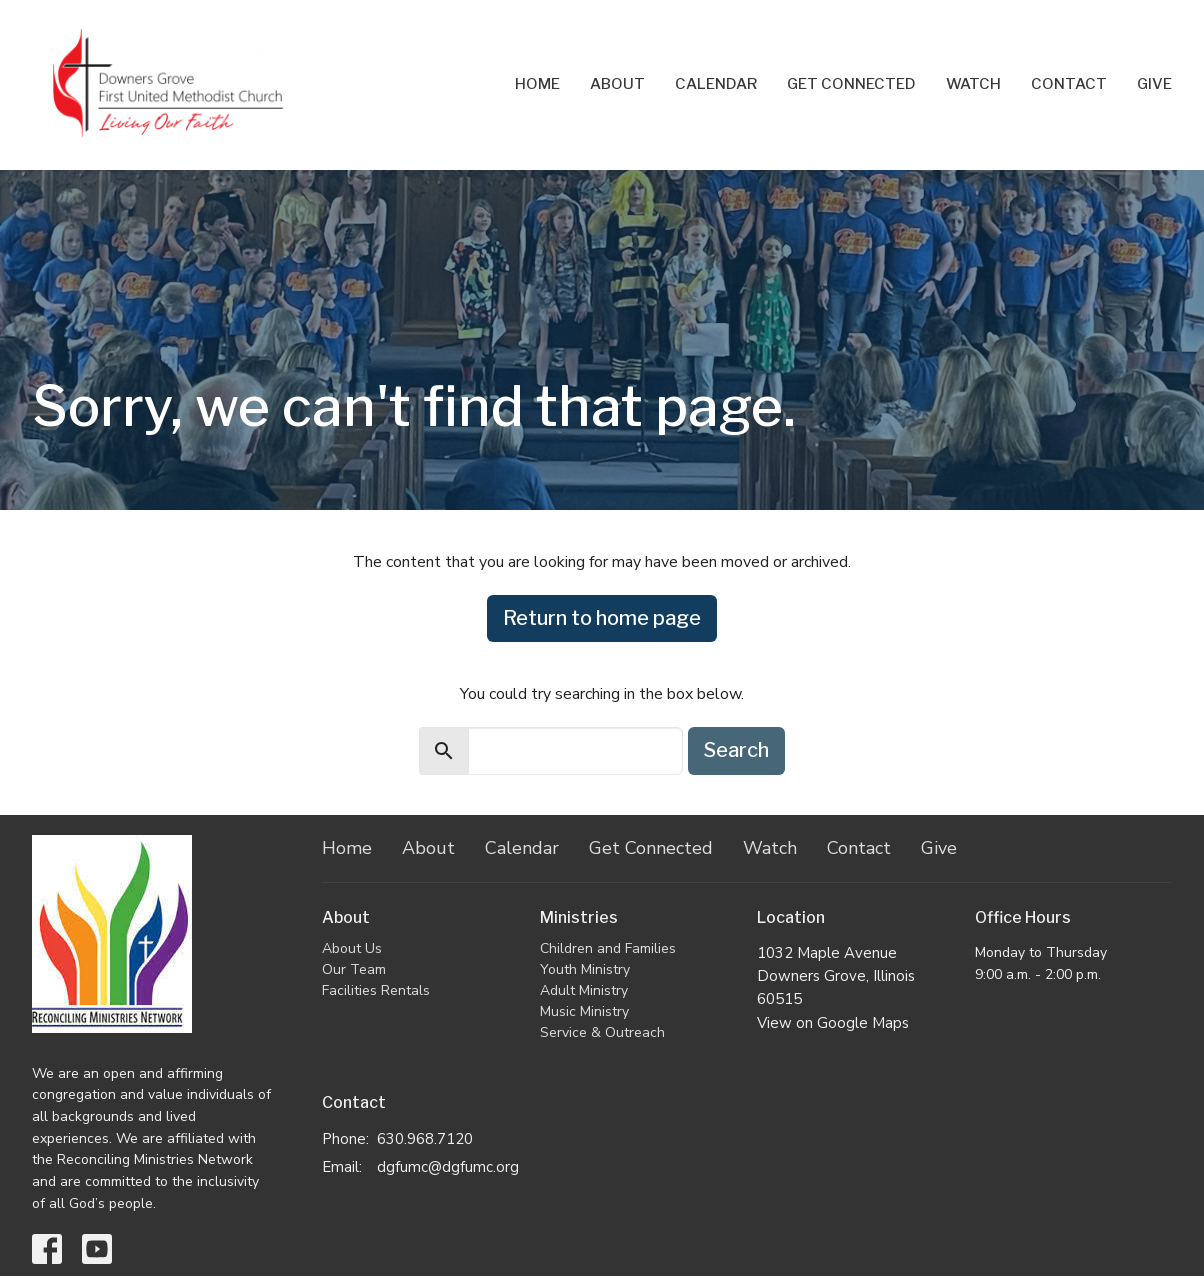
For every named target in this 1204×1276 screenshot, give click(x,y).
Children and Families (608, 948)
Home (537, 84)
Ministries (579, 917)
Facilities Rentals (376, 990)
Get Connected (851, 84)
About (617, 84)
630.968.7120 (425, 1139)
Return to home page (602, 618)
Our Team (354, 969)
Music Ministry (584, 1011)
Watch (973, 84)
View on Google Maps (833, 1023)
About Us (352, 948)
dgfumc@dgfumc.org (448, 1167)
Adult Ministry (584, 990)
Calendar (716, 84)
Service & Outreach (602, 1032)
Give (1154, 84)
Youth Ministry (585, 969)
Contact (1069, 84)
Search (736, 750)
